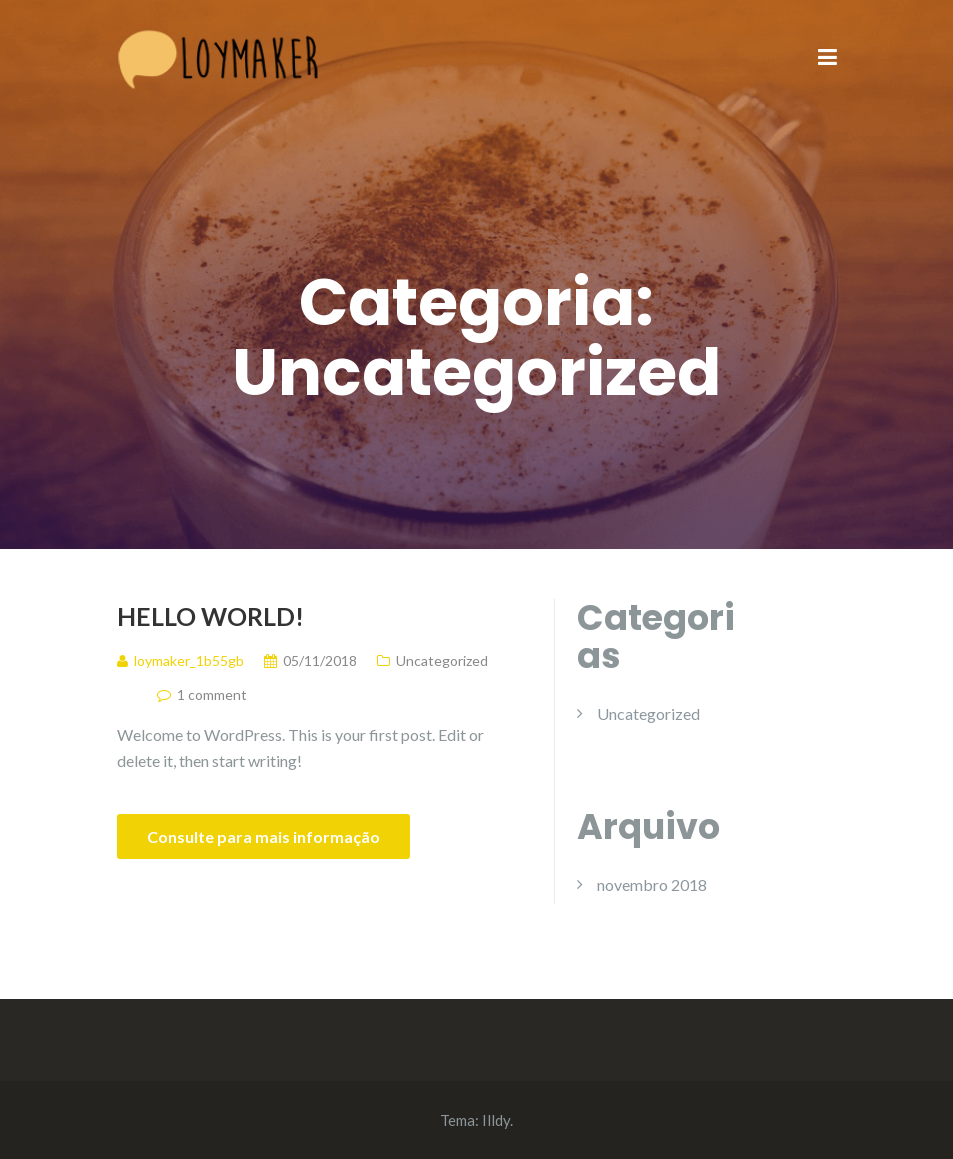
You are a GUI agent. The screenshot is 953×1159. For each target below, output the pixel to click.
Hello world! (210, 616)
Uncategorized (442, 660)
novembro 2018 (652, 884)
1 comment (212, 694)
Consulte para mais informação (263, 836)
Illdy (496, 1120)
